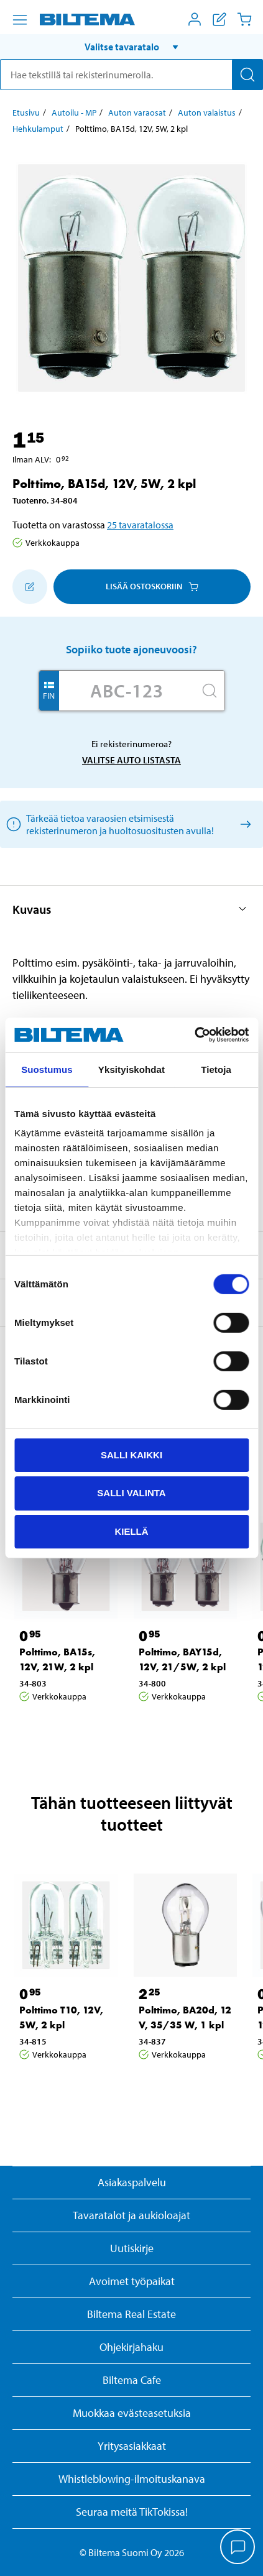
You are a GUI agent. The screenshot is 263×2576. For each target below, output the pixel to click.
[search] (131, 74)
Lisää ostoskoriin (152, 586)
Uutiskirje (132, 2248)
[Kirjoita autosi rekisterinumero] (127, 691)
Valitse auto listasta (131, 760)
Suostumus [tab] (47, 1069)
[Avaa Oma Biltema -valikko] (194, 19)
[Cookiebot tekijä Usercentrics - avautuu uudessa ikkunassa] (194, 1035)
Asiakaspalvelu (132, 2182)
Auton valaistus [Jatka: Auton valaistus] (207, 112)
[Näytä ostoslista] (219, 19)
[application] (238, 2548)
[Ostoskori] (244, 19)
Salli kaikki (131, 1454)
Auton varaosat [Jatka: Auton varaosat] (137, 112)
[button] (131, 46)
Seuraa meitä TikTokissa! (132, 2512)
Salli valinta (131, 1493)
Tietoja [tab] (216, 1069)
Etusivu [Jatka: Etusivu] (26, 112)
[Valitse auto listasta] (243, 823)
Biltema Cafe (132, 2380)
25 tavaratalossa (140, 524)
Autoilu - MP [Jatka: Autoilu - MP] (74, 112)
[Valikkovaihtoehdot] (20, 19)
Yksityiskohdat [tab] (131, 1069)
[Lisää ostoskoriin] (29, 586)
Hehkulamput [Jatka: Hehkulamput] (37, 128)
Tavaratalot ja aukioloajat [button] (131, 2215)
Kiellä (131, 1531)
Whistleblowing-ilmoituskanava (131, 2479)
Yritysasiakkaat (132, 2446)
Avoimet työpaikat (132, 2281)
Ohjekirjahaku (131, 2347)
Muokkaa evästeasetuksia (132, 2413)
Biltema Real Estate (131, 2314)
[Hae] (247, 74)
